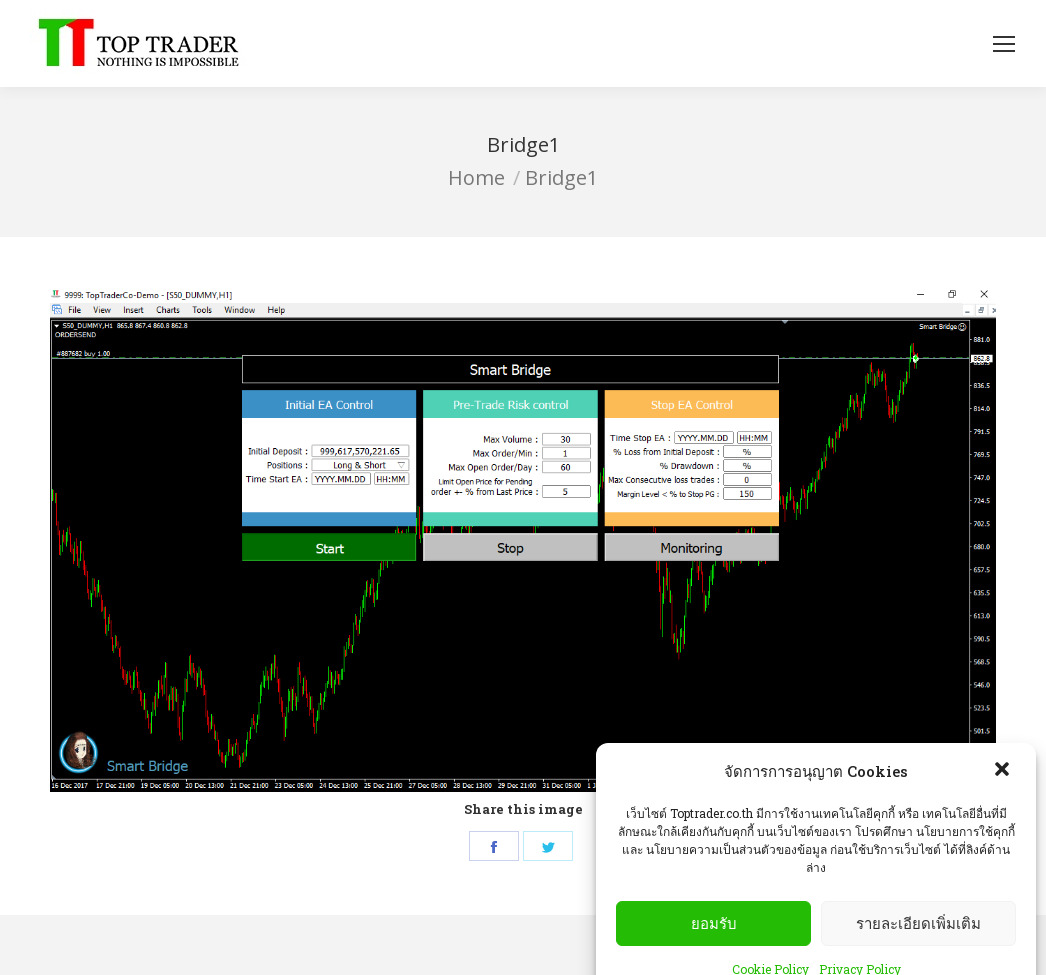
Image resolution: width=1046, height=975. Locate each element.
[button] (1004, 790)
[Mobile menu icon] (1004, 44)
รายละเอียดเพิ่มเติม (918, 941)
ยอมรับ (714, 941)
